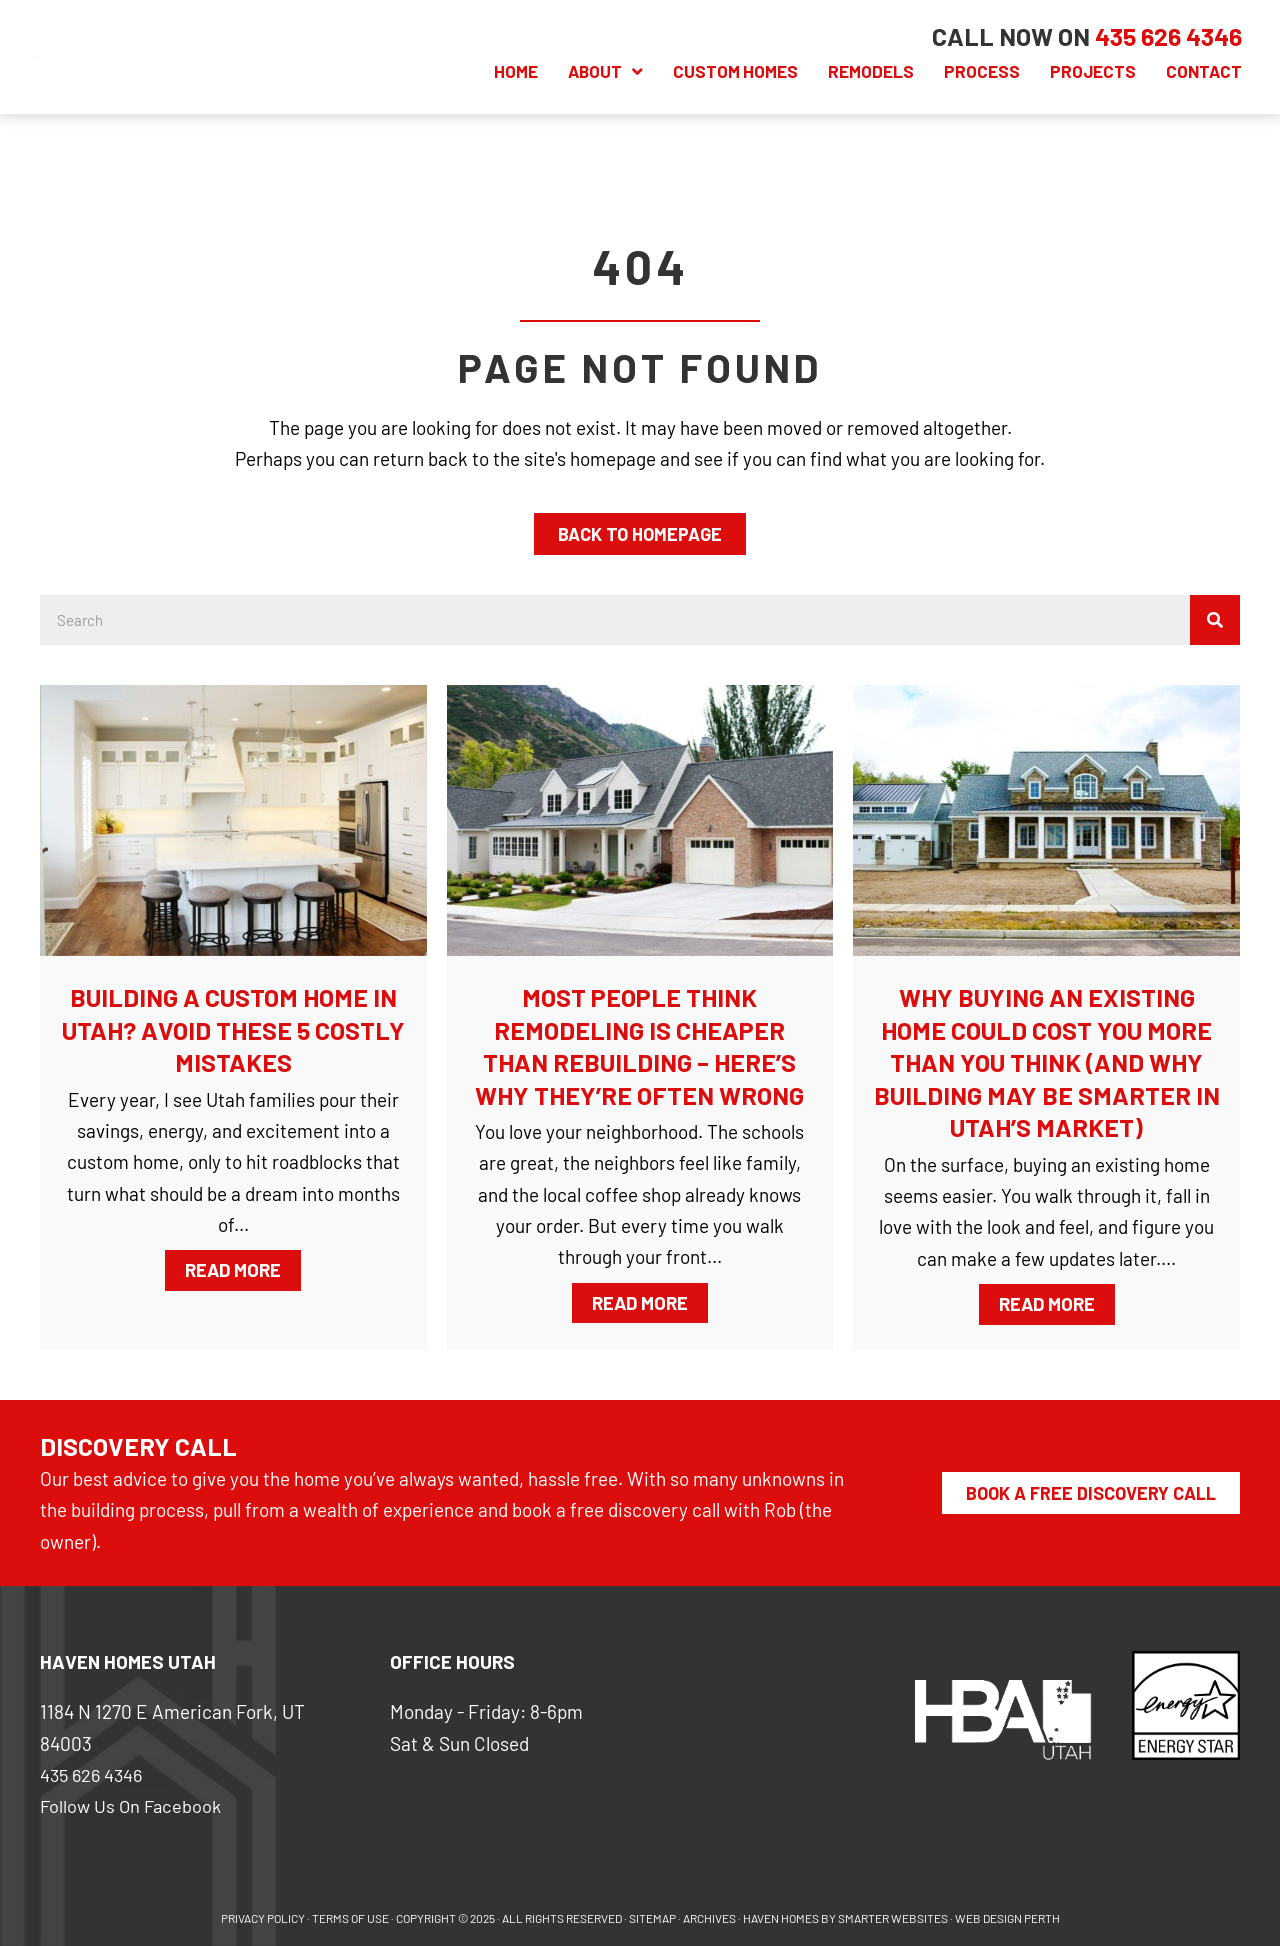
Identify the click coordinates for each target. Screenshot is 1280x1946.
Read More (243, 1268)
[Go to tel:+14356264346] (1166, 36)
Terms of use (350, 1918)
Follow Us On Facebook (133, 1805)
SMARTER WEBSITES (893, 1918)
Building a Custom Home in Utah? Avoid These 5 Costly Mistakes (233, 1029)
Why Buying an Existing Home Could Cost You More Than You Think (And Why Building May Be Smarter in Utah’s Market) (1047, 1062)
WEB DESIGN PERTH (1007, 1918)
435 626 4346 (94, 1774)
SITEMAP (652, 1918)
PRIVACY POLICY (263, 1918)
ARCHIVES (709, 1918)
